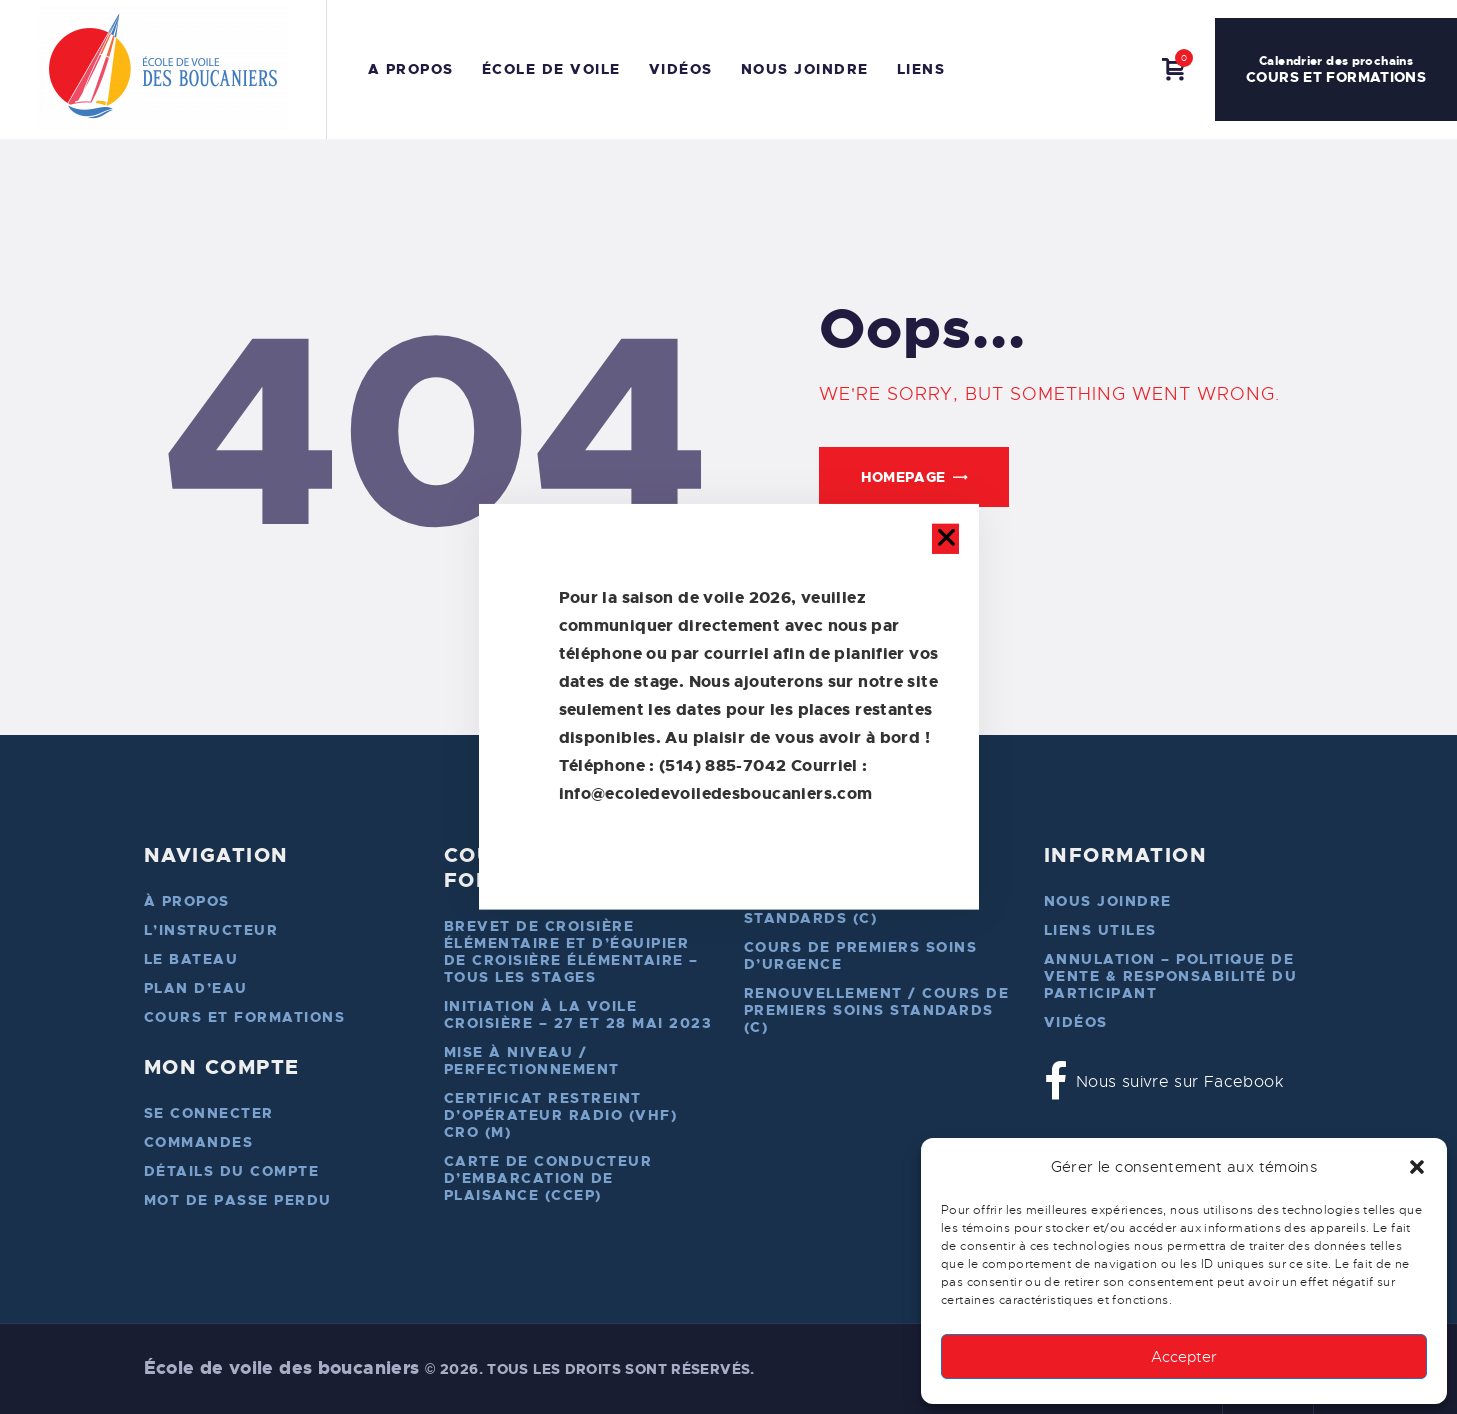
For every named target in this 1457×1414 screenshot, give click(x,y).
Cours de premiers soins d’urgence (861, 955)
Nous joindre (1108, 901)
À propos (187, 901)
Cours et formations (245, 1017)
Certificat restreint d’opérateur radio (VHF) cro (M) (561, 1115)
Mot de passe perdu (238, 1200)
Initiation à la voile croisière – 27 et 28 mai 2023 (578, 1014)
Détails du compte (232, 1171)
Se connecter (209, 1113)
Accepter (1184, 1357)
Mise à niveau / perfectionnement (532, 1060)
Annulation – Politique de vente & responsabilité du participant (1171, 976)
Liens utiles (1100, 930)
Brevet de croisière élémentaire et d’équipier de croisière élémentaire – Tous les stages (571, 951)
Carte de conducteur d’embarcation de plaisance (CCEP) (548, 1178)
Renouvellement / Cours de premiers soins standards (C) (877, 1010)
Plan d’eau (196, 988)
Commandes (199, 1142)
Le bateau (191, 959)
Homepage (903, 477)
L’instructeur (211, 930)
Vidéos (1076, 1022)
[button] (1417, 1167)
